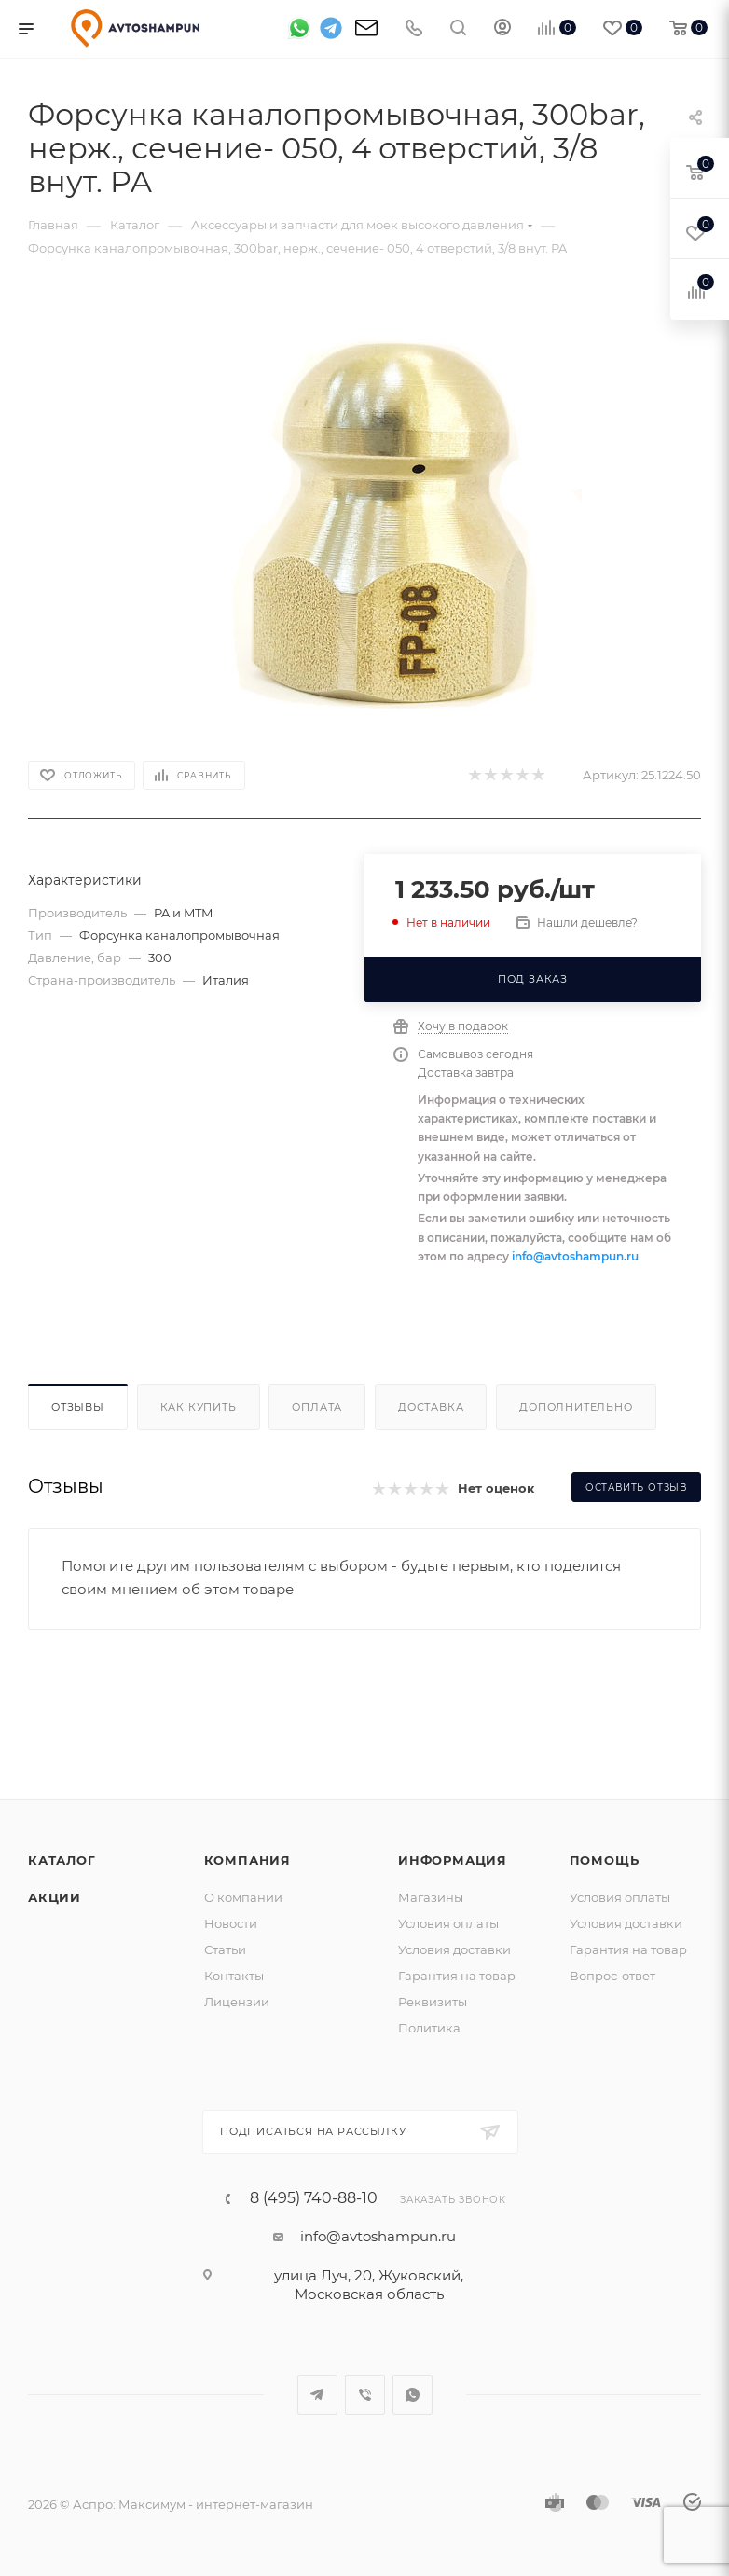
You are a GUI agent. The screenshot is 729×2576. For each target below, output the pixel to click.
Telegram (317, 2395)
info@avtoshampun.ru (575, 1256)
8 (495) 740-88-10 (314, 2198)
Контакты (234, 1975)
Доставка (430, 1406)
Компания (247, 1860)
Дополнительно (575, 1406)
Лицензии (236, 2001)
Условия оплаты (448, 1923)
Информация (452, 1860)
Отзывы (77, 1406)
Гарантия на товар (457, 1975)
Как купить (198, 1406)
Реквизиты (432, 2001)
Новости (230, 1923)
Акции (54, 1897)
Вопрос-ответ (612, 1975)
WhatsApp (412, 2395)
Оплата (317, 1406)
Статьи (225, 1949)
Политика (429, 2027)
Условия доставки (454, 1949)
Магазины (430, 1897)
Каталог (62, 1860)
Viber (365, 2395)
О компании (243, 1897)
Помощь (605, 1860)
